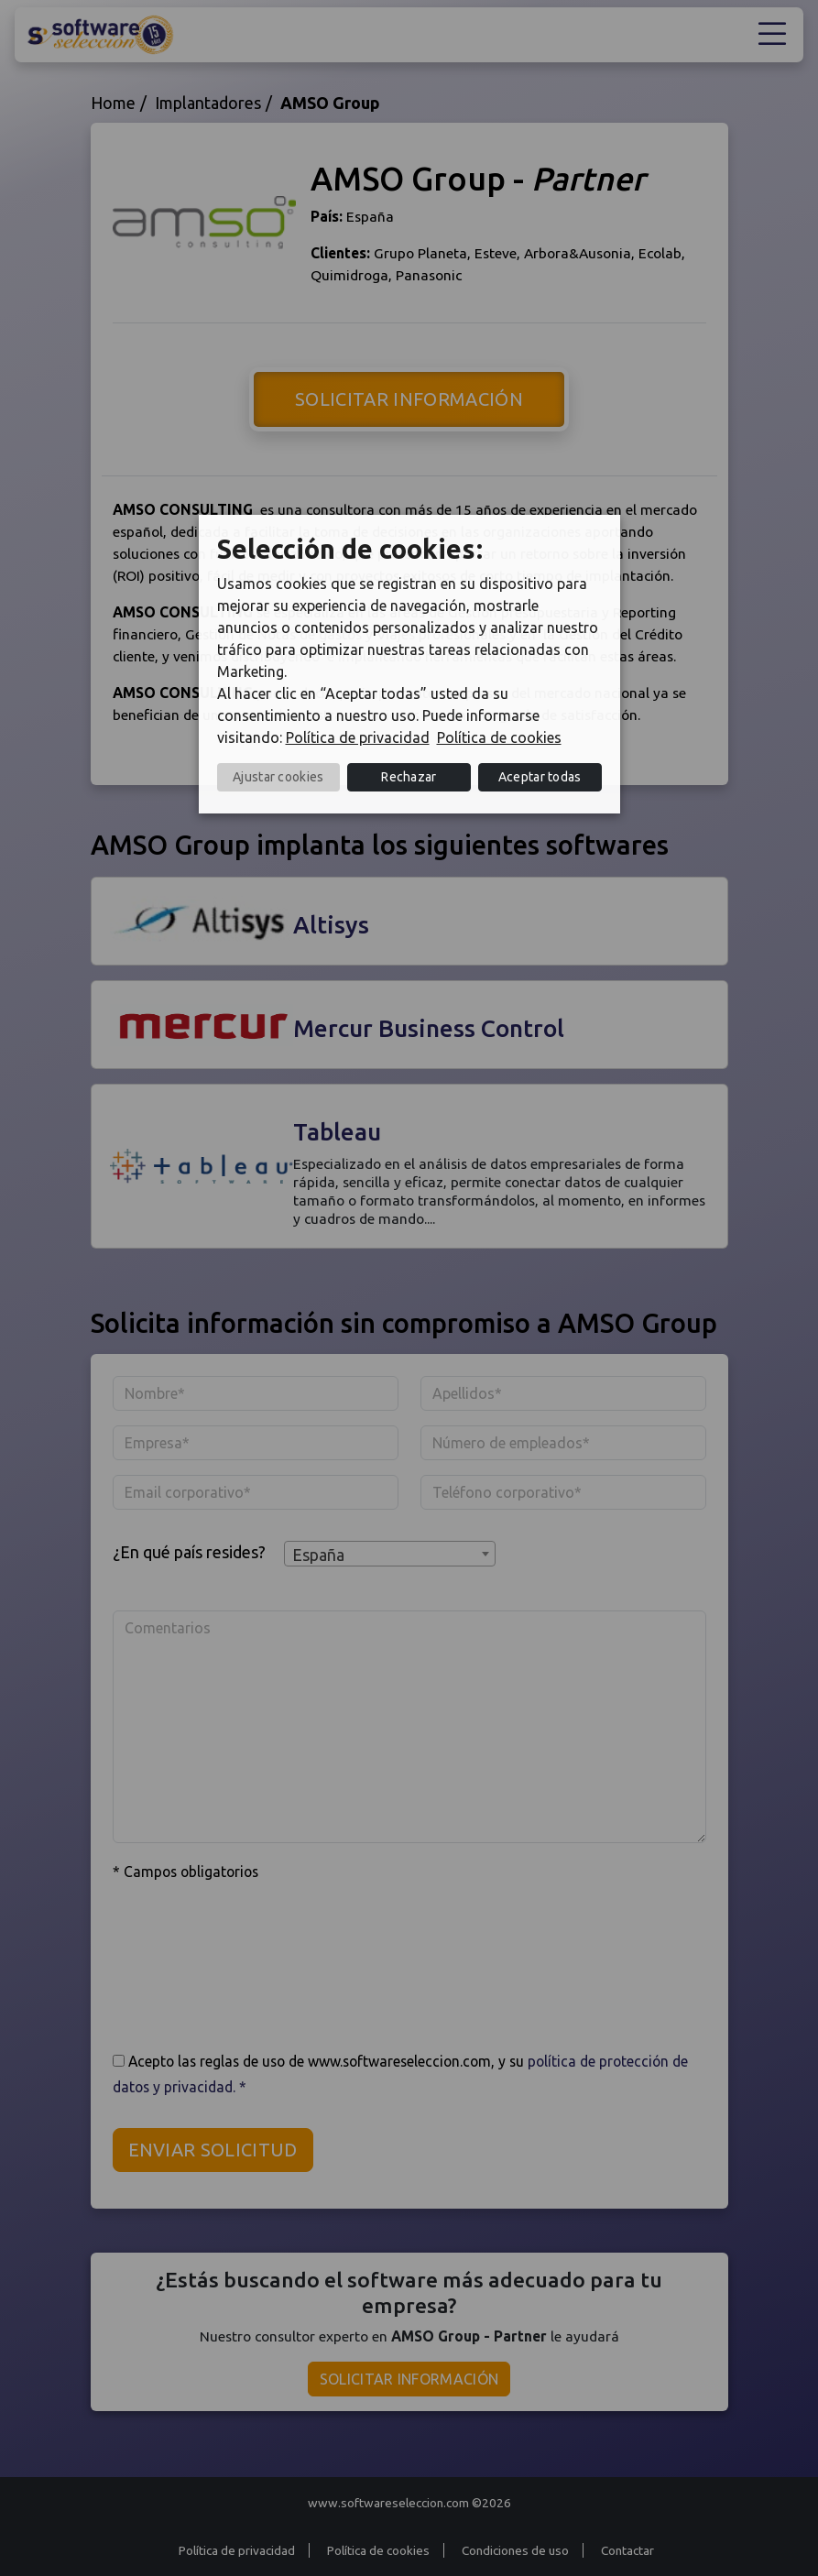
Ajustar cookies (278, 777)
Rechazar (409, 777)
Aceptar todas (540, 777)
